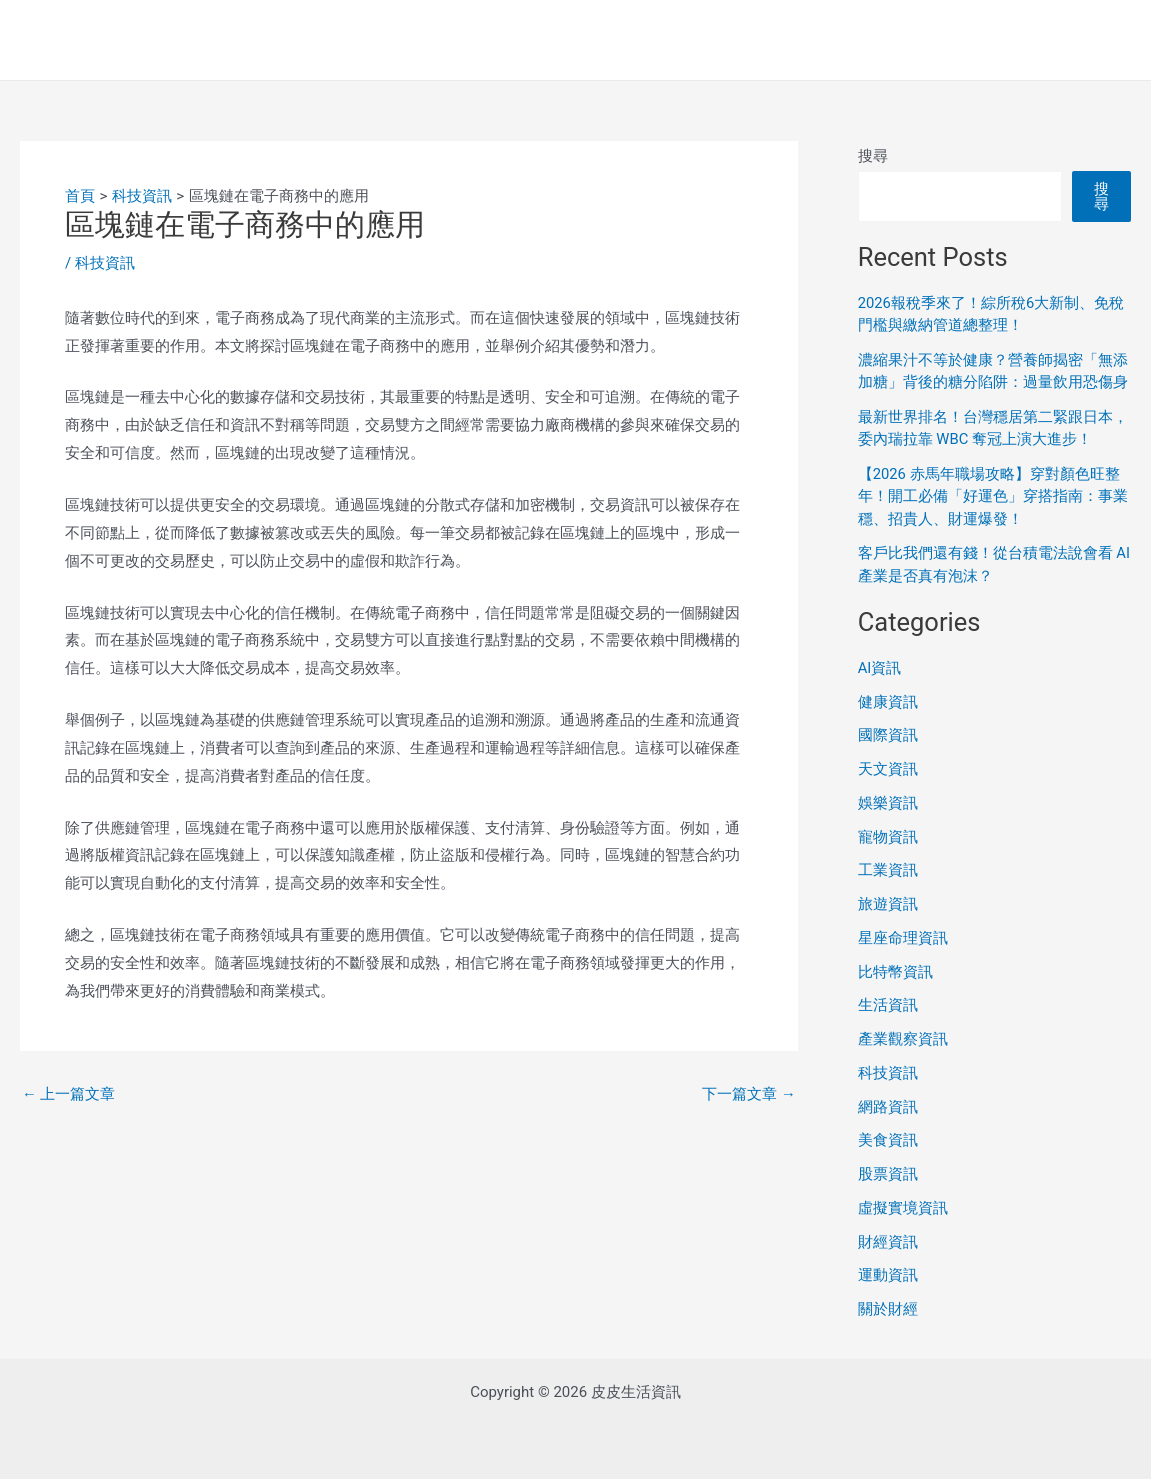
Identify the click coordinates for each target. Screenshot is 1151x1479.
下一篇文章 (749, 1094)
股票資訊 (888, 1174)
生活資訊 (888, 1005)
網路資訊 (888, 1107)
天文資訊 (888, 769)
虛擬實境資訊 (903, 1208)
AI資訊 (880, 668)
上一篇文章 (69, 1094)
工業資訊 (888, 870)
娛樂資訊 (888, 803)
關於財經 (888, 1309)
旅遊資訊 (888, 904)
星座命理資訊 (903, 938)
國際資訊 (888, 735)
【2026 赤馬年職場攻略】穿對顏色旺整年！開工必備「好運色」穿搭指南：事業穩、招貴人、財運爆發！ (993, 496)
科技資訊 (105, 263)
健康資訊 (888, 702)
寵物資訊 (888, 837)
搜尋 (873, 156)
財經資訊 (888, 1242)
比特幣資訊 (895, 972)
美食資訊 (888, 1140)
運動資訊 (888, 1275)
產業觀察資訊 (903, 1039)
